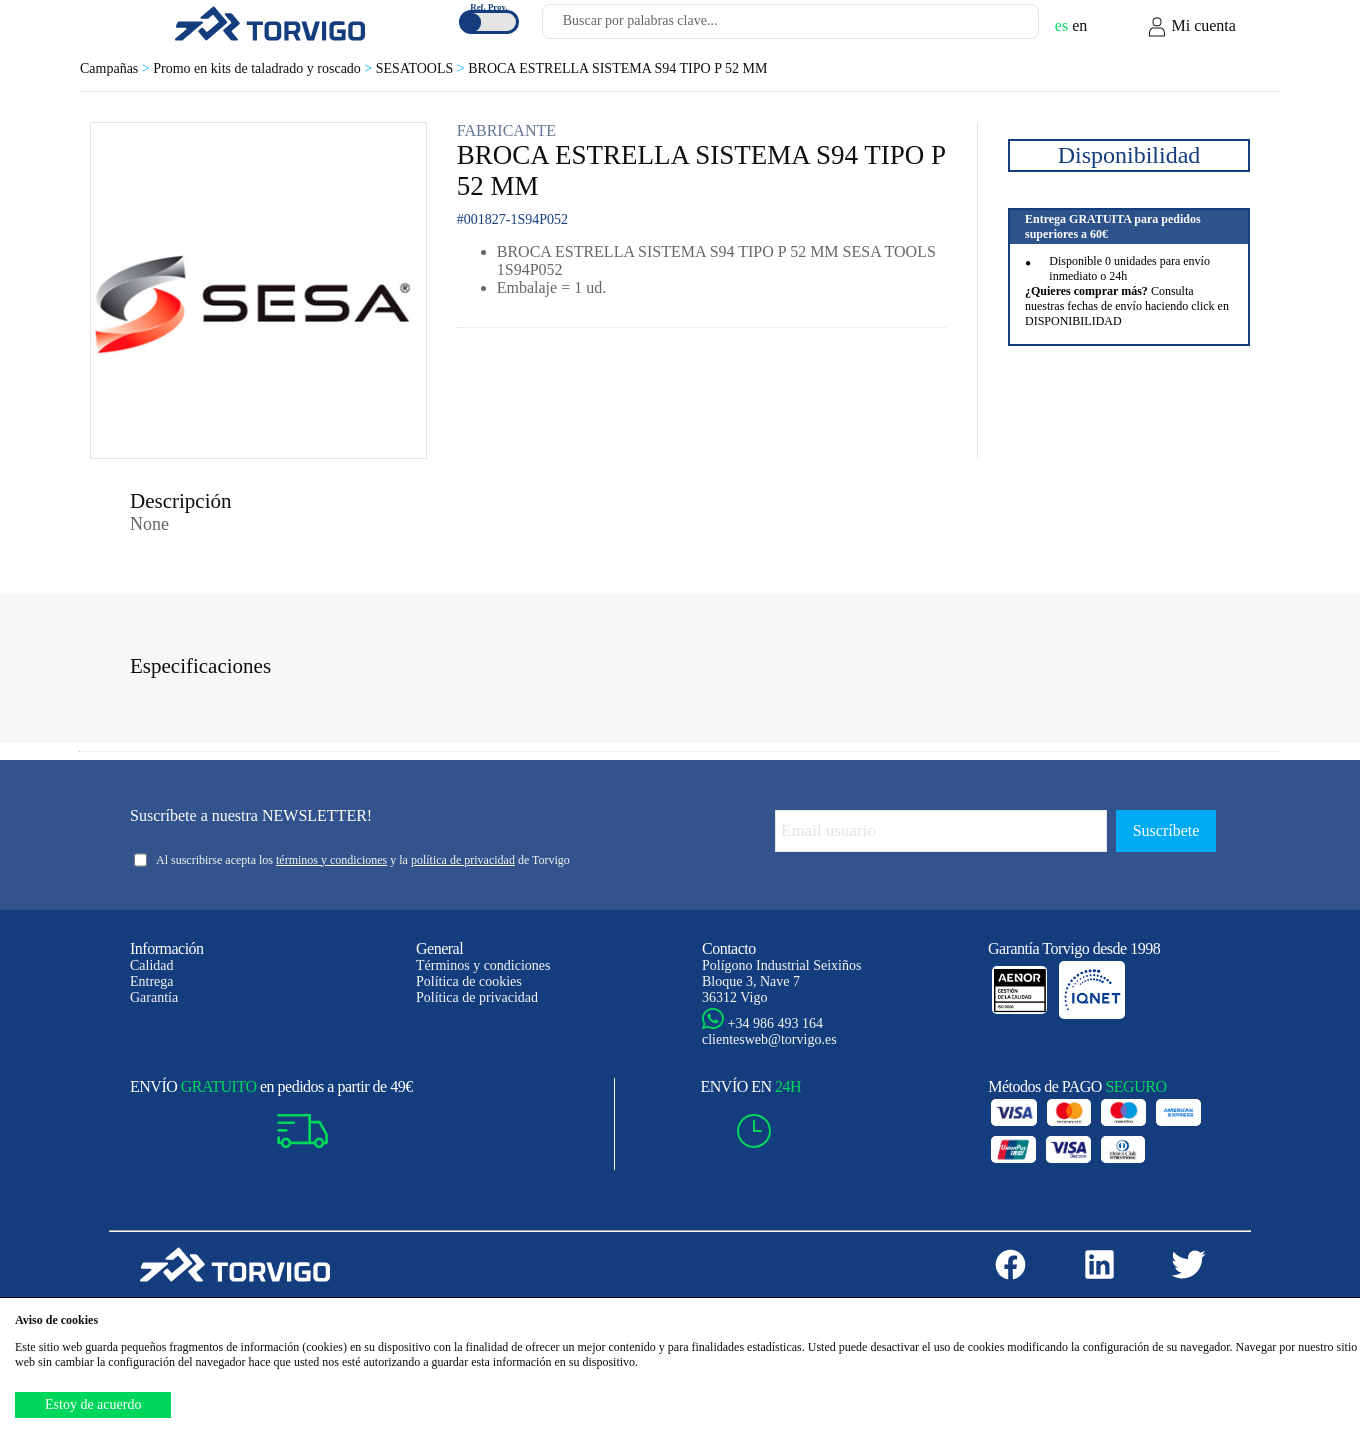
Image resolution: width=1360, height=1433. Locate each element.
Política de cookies (469, 981)
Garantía (154, 997)
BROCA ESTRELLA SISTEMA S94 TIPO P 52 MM (617, 68)
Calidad (152, 965)
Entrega (152, 981)
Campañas (116, 68)
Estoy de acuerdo (93, 1404)
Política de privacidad (477, 997)
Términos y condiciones (483, 965)
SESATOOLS (422, 68)
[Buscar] (1000, 27)
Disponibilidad (1129, 155)
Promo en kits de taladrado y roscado (264, 68)
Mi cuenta (1191, 27)
